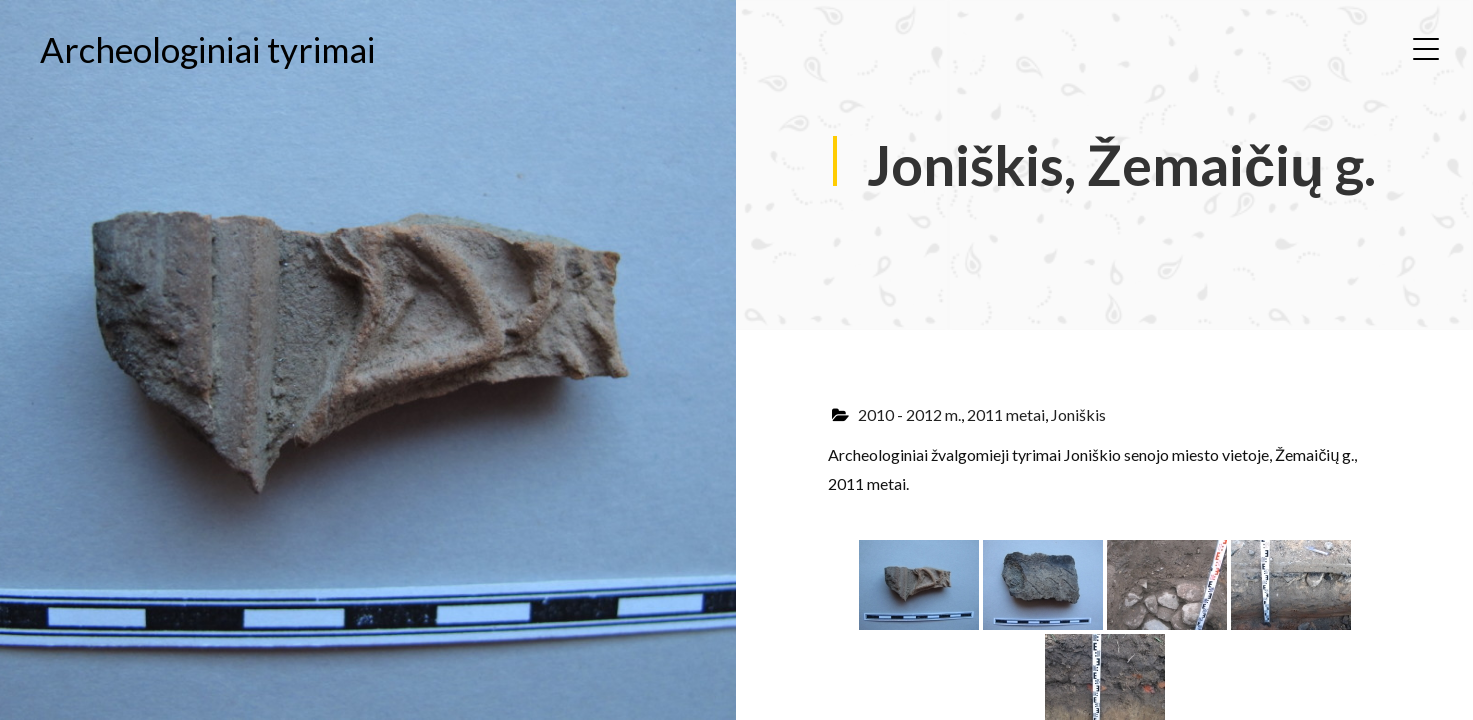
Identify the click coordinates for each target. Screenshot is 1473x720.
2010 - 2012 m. (909, 414)
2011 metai (1006, 414)
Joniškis (1078, 414)
